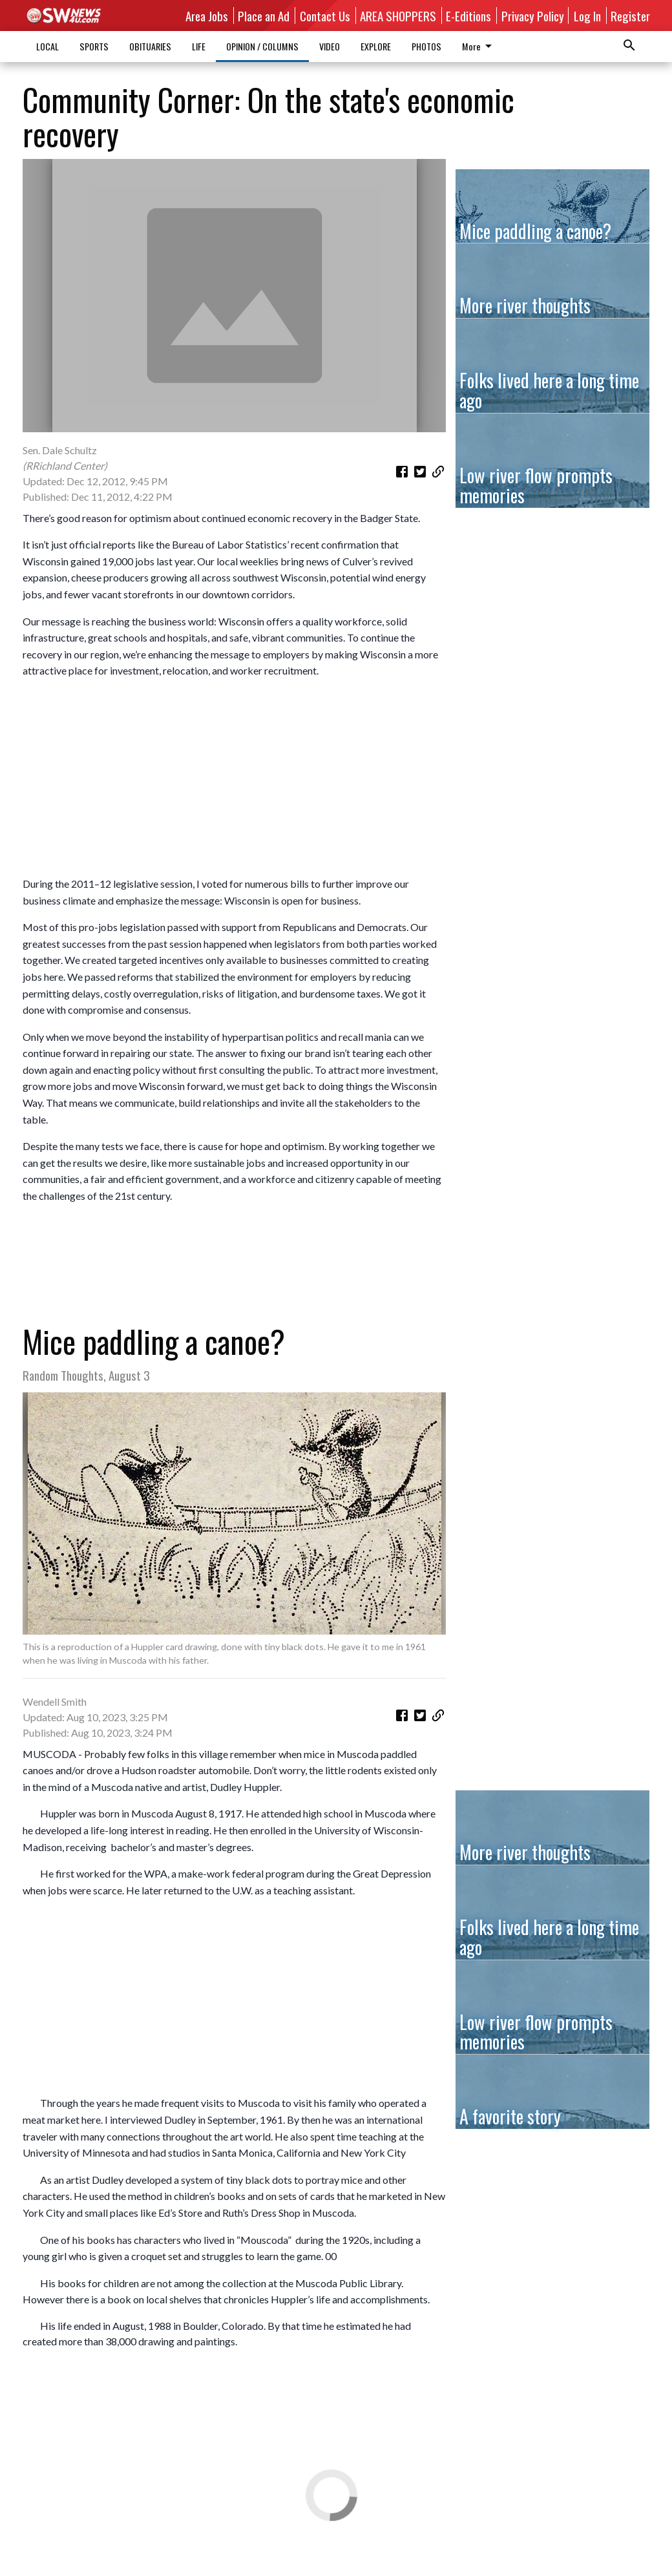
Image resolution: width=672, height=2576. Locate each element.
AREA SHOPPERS (398, 15)
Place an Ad (263, 15)
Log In (587, 15)
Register (630, 15)
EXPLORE (376, 46)
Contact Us (325, 15)
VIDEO (329, 46)
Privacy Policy (532, 15)
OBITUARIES (150, 46)
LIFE (198, 46)
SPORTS (94, 46)
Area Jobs (206, 15)
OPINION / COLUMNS (262, 46)
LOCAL (47, 46)
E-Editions (468, 15)
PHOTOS (426, 46)
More (479, 46)
